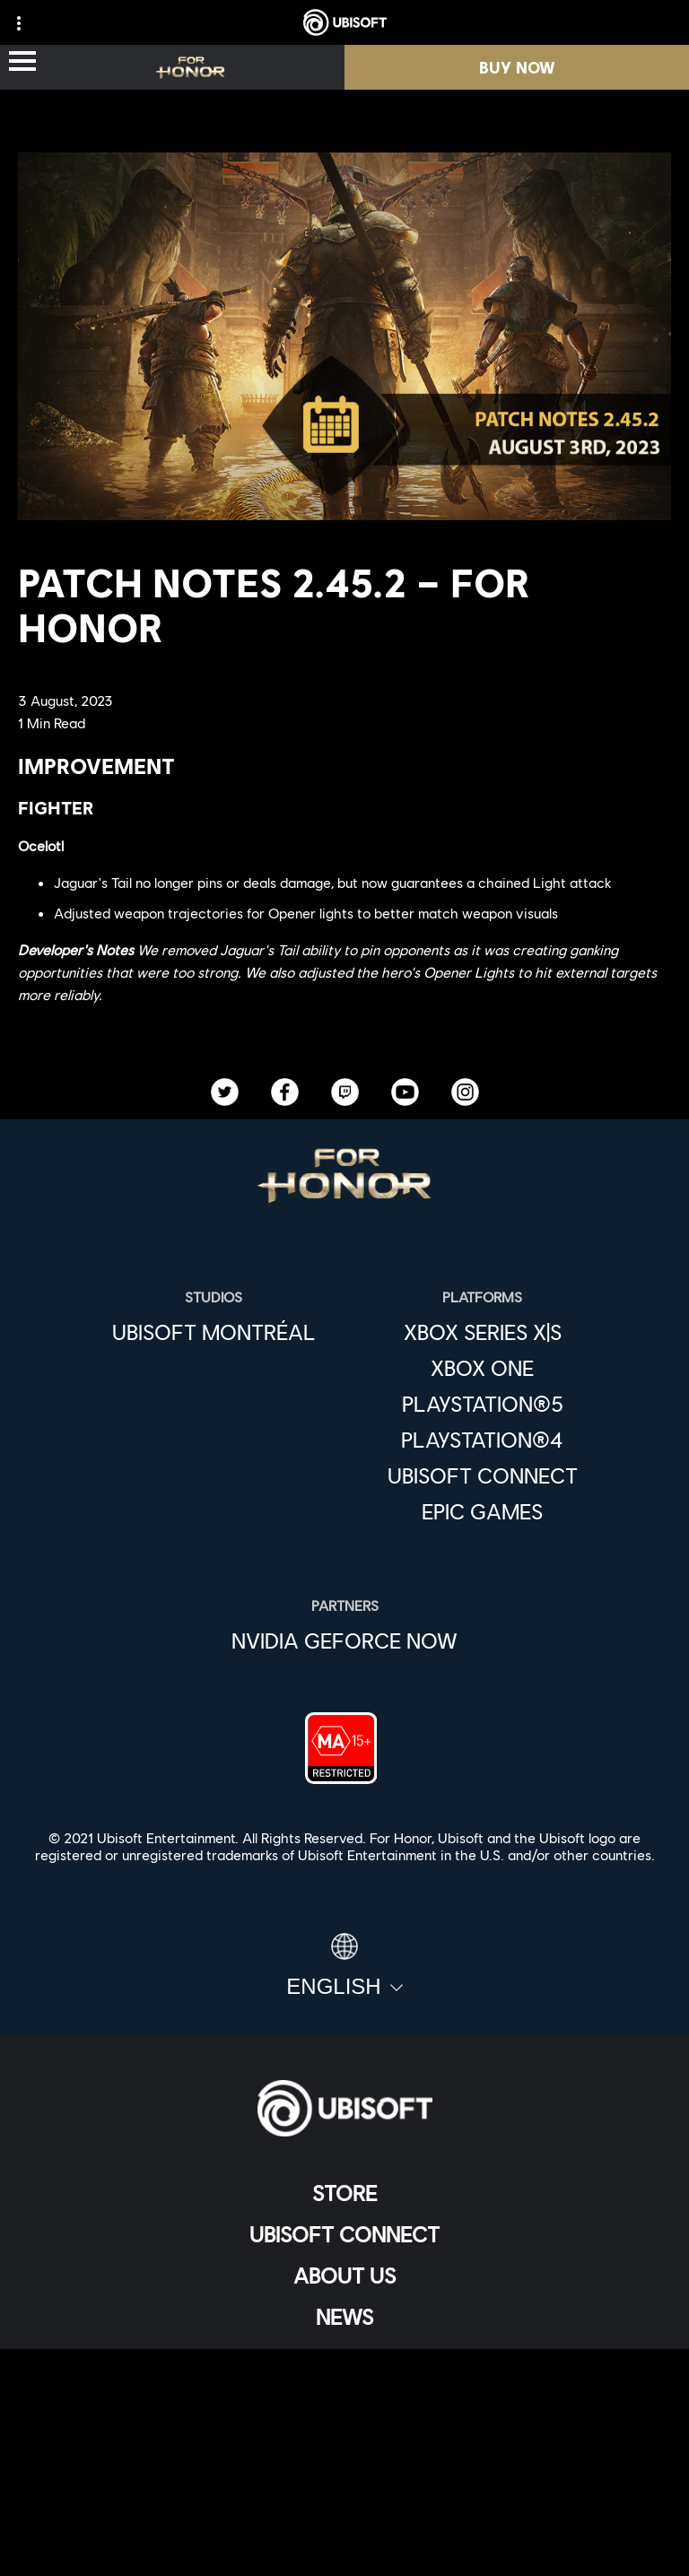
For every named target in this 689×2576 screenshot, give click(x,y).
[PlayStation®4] (483, 1440)
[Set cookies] (344, 2544)
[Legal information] (344, 2514)
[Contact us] (344, 2426)
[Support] (344, 2358)
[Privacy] (344, 2455)
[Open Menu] (22, 62)
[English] (344, 1966)
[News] (344, 2316)
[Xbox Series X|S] (483, 1332)
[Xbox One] (483, 1368)
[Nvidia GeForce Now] (344, 1640)
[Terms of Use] (344, 2485)
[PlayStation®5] (483, 1404)
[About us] (344, 2275)
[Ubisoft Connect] (344, 2234)
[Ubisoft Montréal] (214, 1332)
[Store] (344, 2193)
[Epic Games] (483, 1511)
